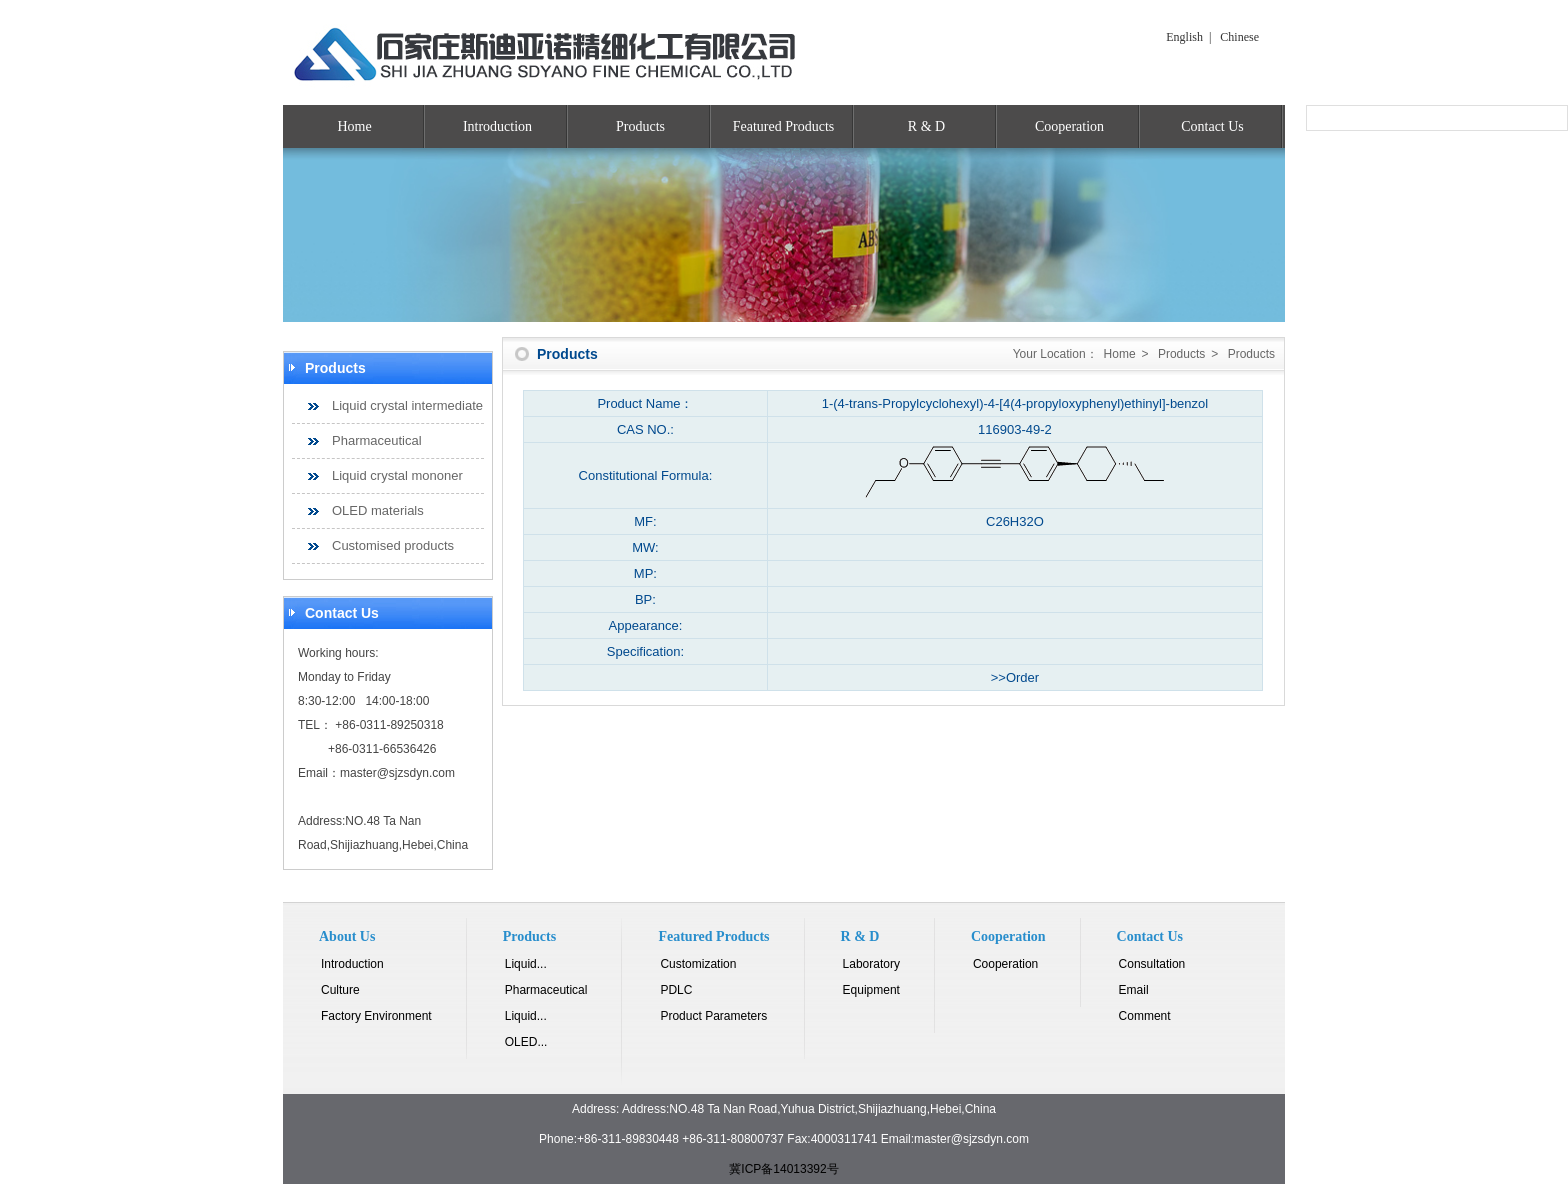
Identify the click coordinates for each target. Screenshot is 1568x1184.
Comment (1145, 1016)
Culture (340, 990)
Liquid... (526, 964)
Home (354, 126)
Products (640, 126)
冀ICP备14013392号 (783, 1169)
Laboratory (871, 964)
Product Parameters (713, 1016)
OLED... (526, 1042)
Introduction (497, 126)
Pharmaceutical (377, 440)
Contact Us (1212, 126)
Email (1134, 990)
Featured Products (783, 126)
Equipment (871, 990)
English (1184, 37)
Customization (698, 964)
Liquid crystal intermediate (407, 405)
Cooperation (1069, 126)
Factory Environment (376, 1016)
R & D (926, 126)
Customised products (393, 545)
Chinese (1239, 37)
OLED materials (378, 510)
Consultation (1152, 964)
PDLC (676, 990)
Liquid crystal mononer (397, 475)
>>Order (1015, 677)
